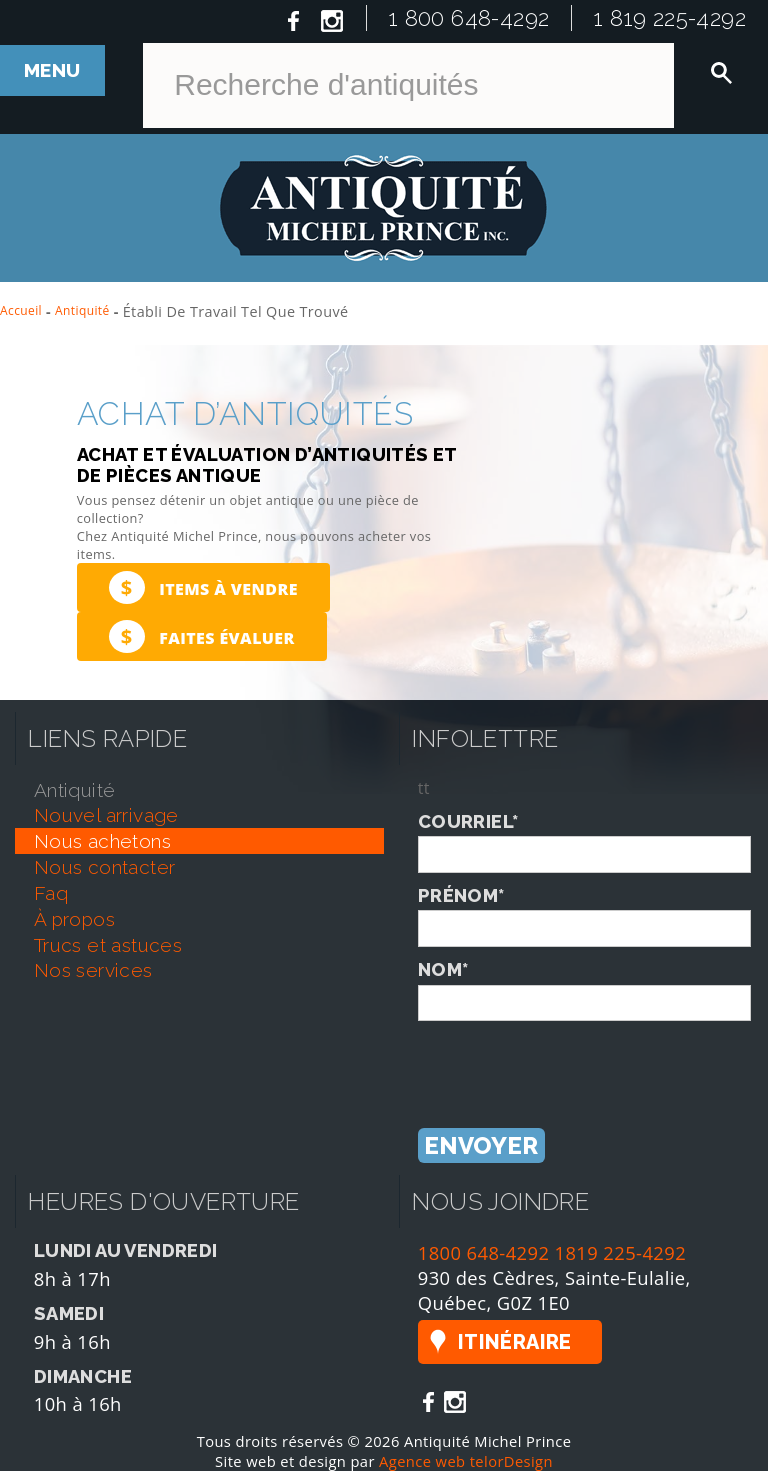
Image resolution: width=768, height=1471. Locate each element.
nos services (93, 970)
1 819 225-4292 (670, 18)
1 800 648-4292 (469, 18)
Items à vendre (203, 587)
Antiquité (82, 310)
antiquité (75, 790)
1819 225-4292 (621, 1252)
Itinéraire (515, 1342)
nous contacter (105, 867)
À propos (74, 919)
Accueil (21, 310)
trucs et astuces (108, 945)
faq (51, 893)
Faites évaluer (202, 636)
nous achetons (102, 841)
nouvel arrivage (106, 815)
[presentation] (570, 1060)
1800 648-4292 (484, 1252)
